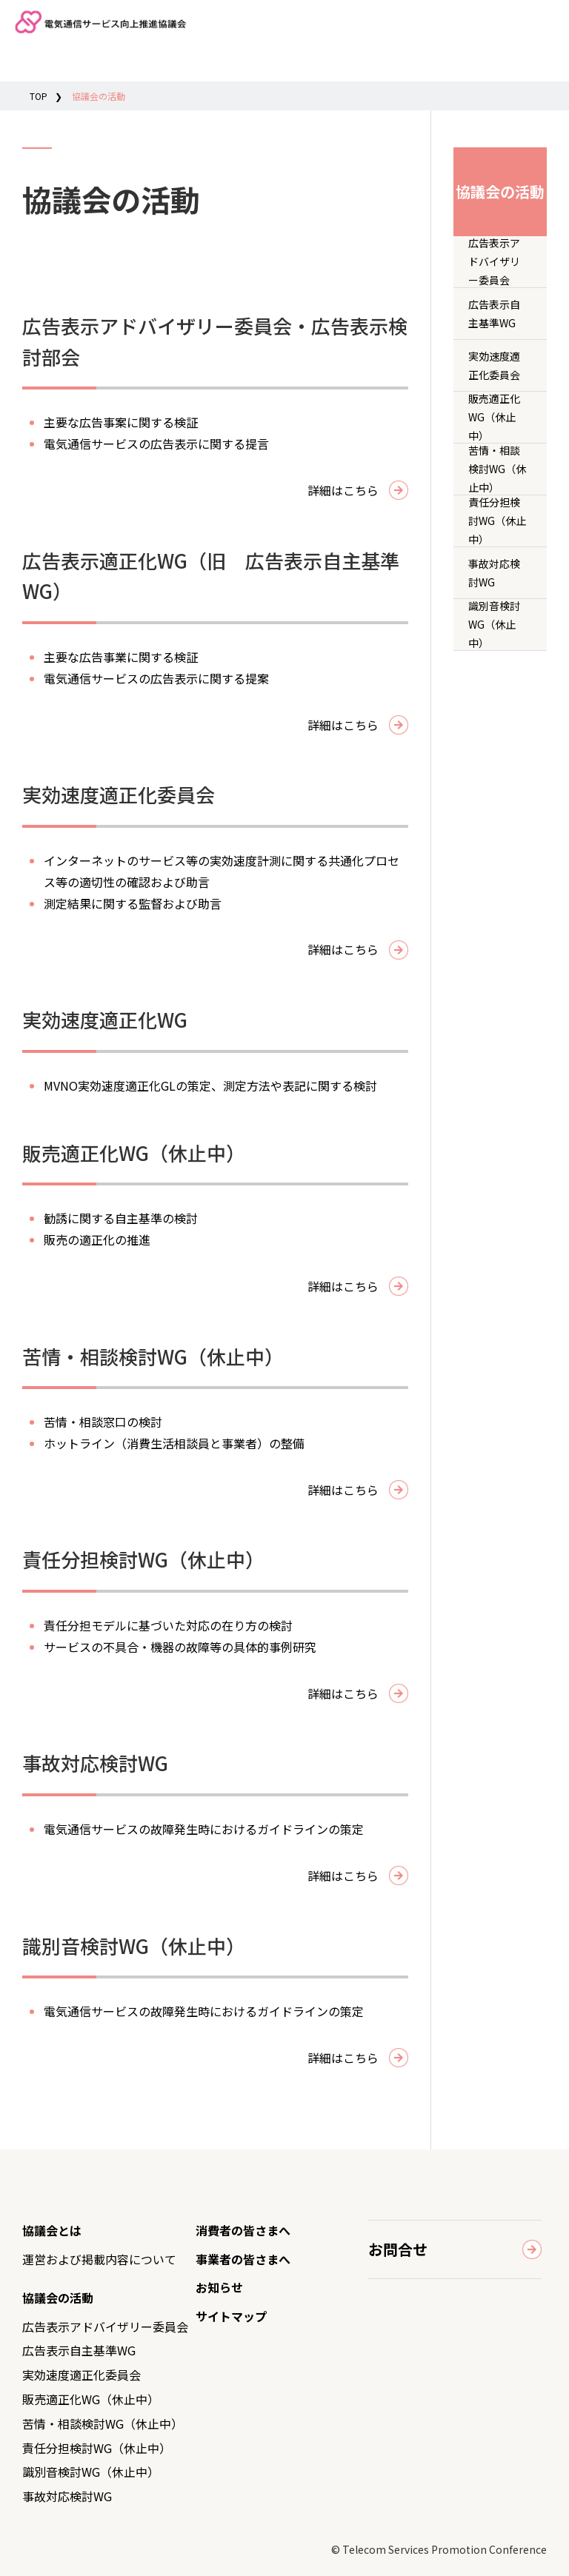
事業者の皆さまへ (243, 2259)
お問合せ (397, 2249)
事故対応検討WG (494, 572)
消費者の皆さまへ (243, 2230)
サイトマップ (231, 2316)
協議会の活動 (57, 2297)
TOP (38, 96)
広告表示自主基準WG (494, 313)
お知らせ (219, 2287)
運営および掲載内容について (99, 2259)
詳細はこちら (343, 490)
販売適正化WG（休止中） (494, 417)
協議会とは (51, 2230)
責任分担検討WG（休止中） (497, 520)
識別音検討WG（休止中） (494, 624)
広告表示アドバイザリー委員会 (494, 261)
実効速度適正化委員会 (494, 365)
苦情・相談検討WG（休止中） (497, 469)
